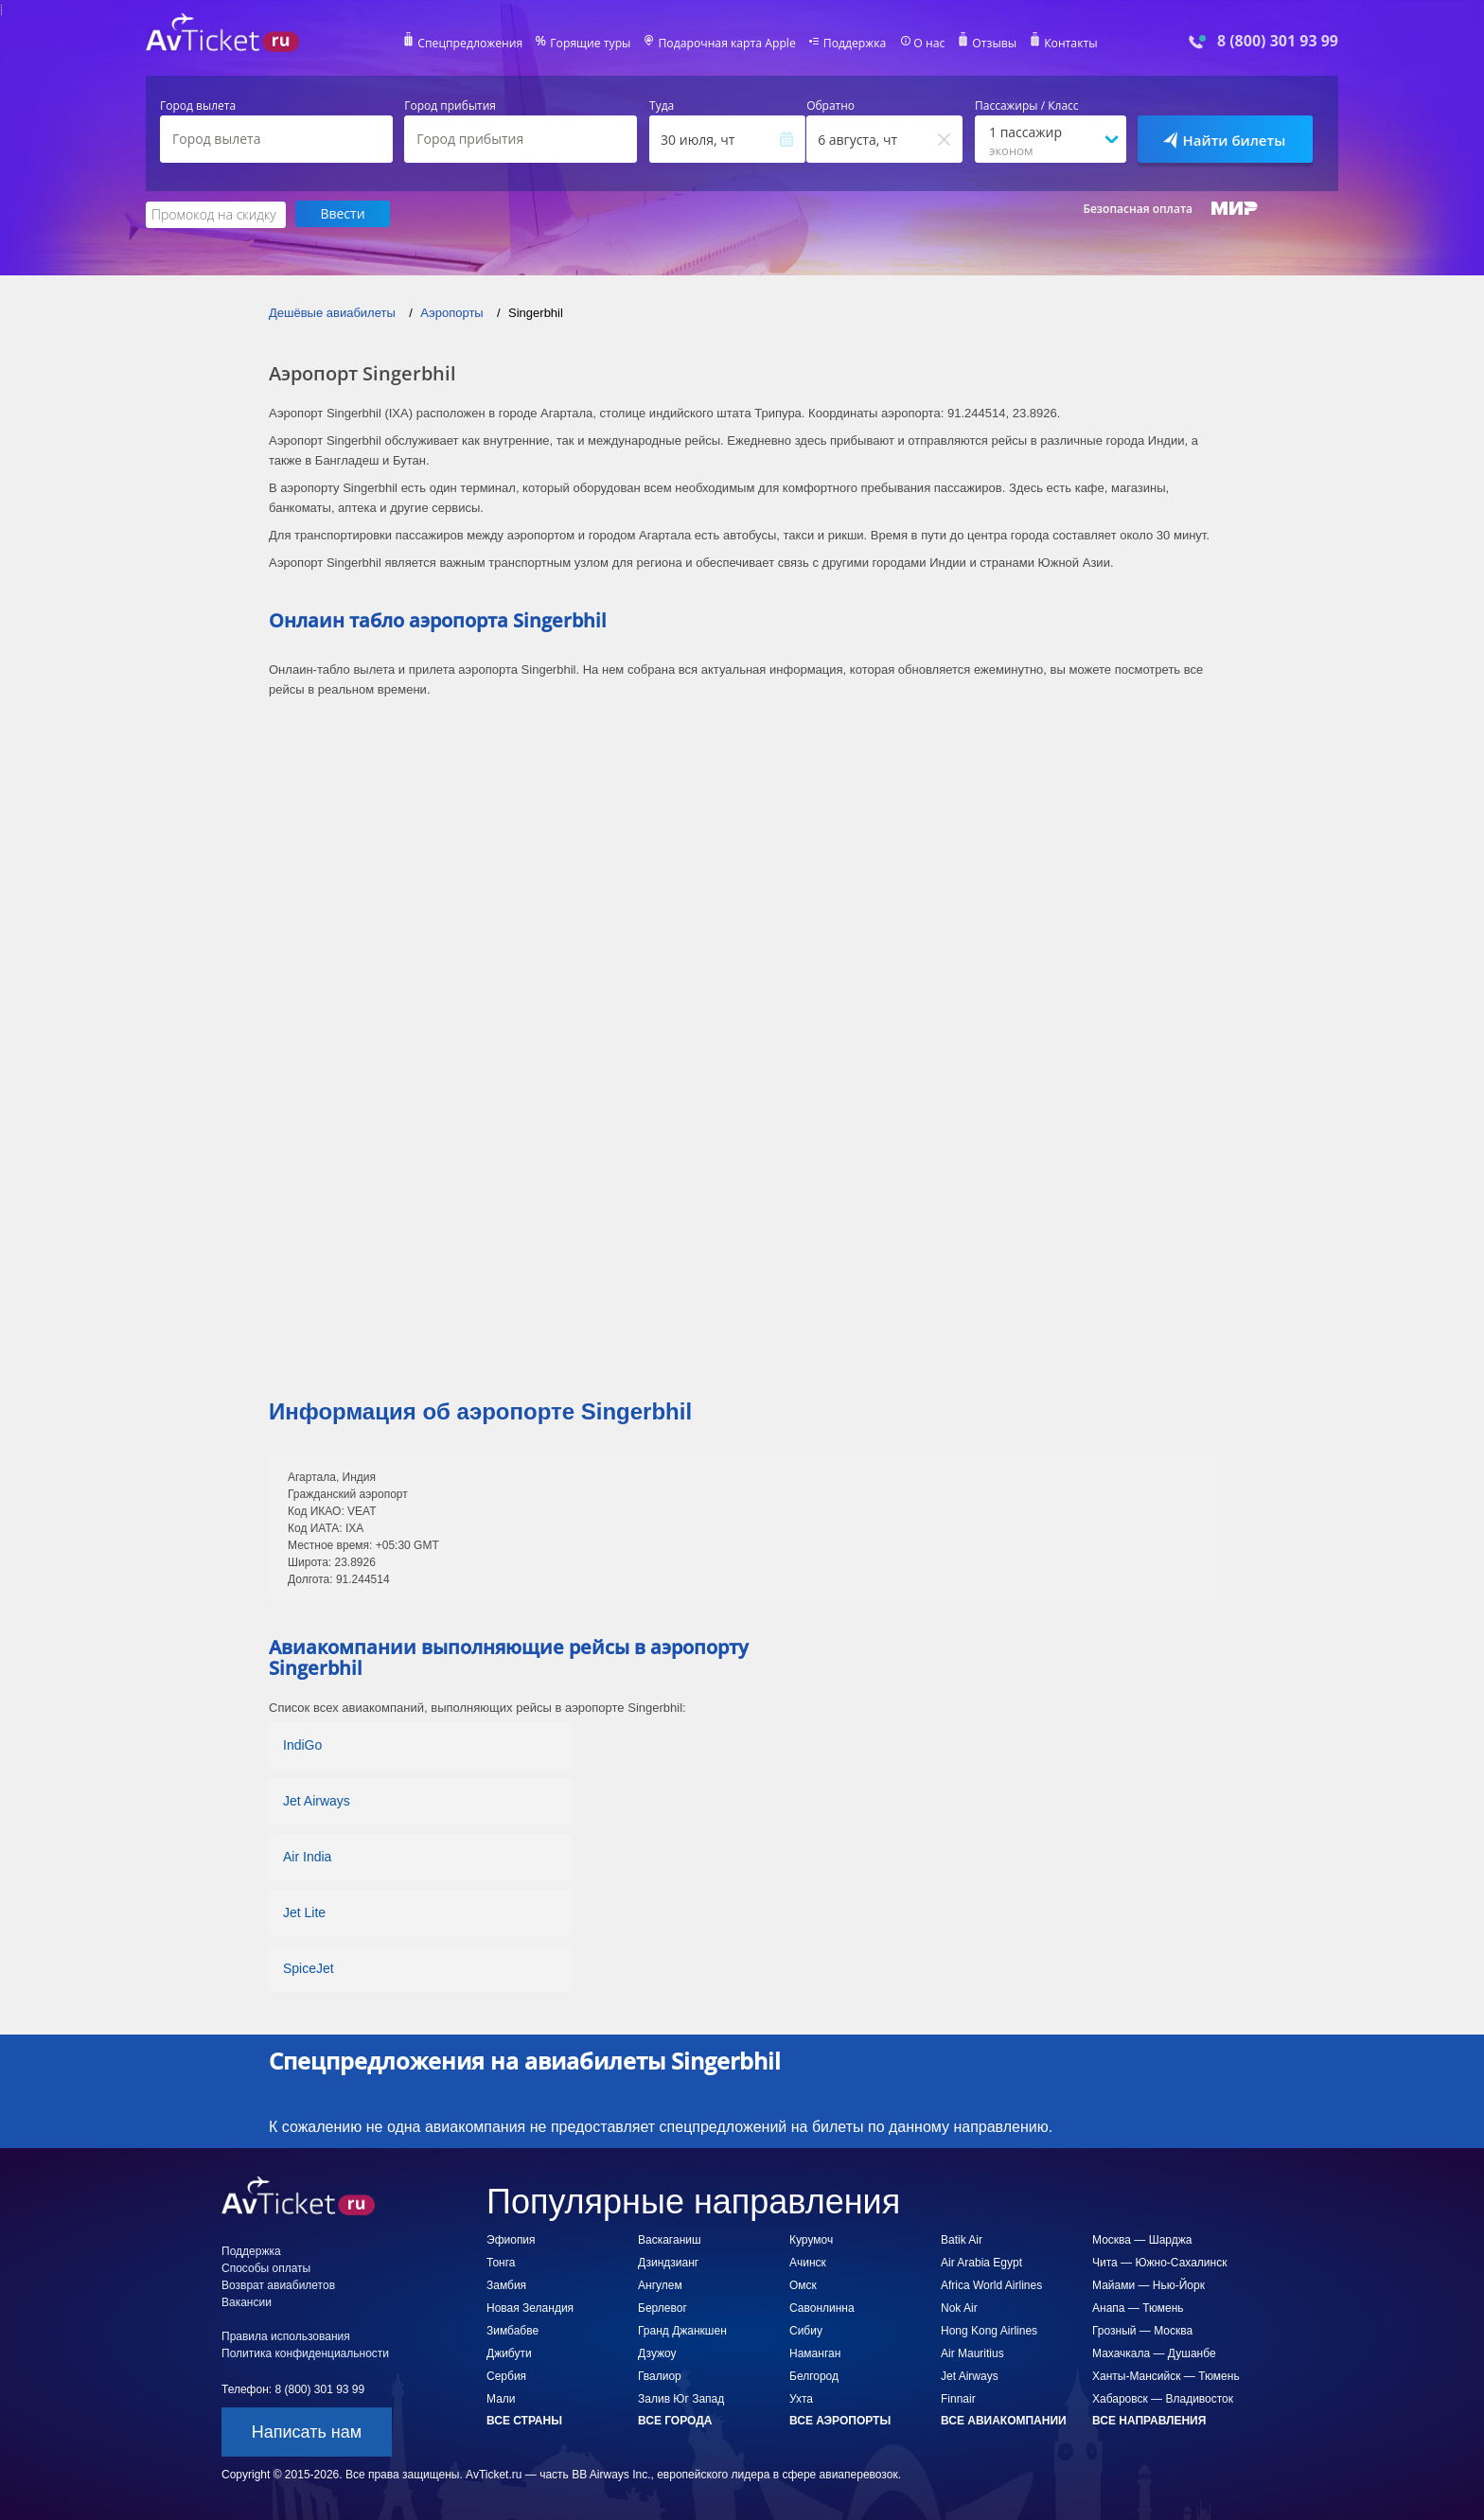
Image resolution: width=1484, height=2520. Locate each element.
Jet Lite (304, 1911)
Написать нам (307, 2431)
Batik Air (961, 2239)
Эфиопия (511, 2239)
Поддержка (853, 43)
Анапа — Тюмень (1138, 2307)
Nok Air (959, 2307)
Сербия (506, 2375)
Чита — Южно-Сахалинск (1159, 2261)
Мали (501, 2398)
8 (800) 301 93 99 (1277, 41)
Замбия (506, 2284)
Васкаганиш (669, 2239)
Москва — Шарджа (1142, 2239)
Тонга (500, 2261)
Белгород (814, 2375)
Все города (675, 2419)
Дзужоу (657, 2352)
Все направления (1149, 2419)
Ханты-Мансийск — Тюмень (1166, 2375)
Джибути (509, 2352)
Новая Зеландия (530, 2307)
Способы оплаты (265, 2267)
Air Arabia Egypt (981, 2261)
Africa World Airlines (991, 2284)
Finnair (958, 2398)
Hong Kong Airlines (989, 2329)
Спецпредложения (473, 43)
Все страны (524, 2419)
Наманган (814, 2352)
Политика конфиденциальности (305, 2352)
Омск (803, 2284)
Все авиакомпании (1004, 2419)
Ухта (801, 2398)
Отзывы (992, 43)
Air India (307, 1855)
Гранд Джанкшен (682, 2329)
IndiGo (302, 1744)
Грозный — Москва (1142, 2329)
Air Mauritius (972, 2352)
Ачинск (807, 2261)
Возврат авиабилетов (278, 2284)
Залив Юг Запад (681, 2398)
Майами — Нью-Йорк (1148, 2284)
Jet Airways (316, 1799)
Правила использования (285, 2335)
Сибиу (805, 2329)
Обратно (830, 106)
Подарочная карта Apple (727, 43)
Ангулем (660, 2284)
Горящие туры (592, 43)
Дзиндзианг (668, 2261)
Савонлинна (822, 2307)
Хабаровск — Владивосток (1162, 2398)
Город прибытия (450, 106)
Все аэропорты (840, 2419)
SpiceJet (308, 1967)
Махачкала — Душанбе (1154, 2352)
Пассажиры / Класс (1027, 106)
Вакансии (246, 2301)
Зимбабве (512, 2329)
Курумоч (811, 2239)
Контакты (1067, 43)
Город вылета (198, 106)
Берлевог (662, 2307)
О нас (926, 43)
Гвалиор (659, 2375)
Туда (661, 106)
